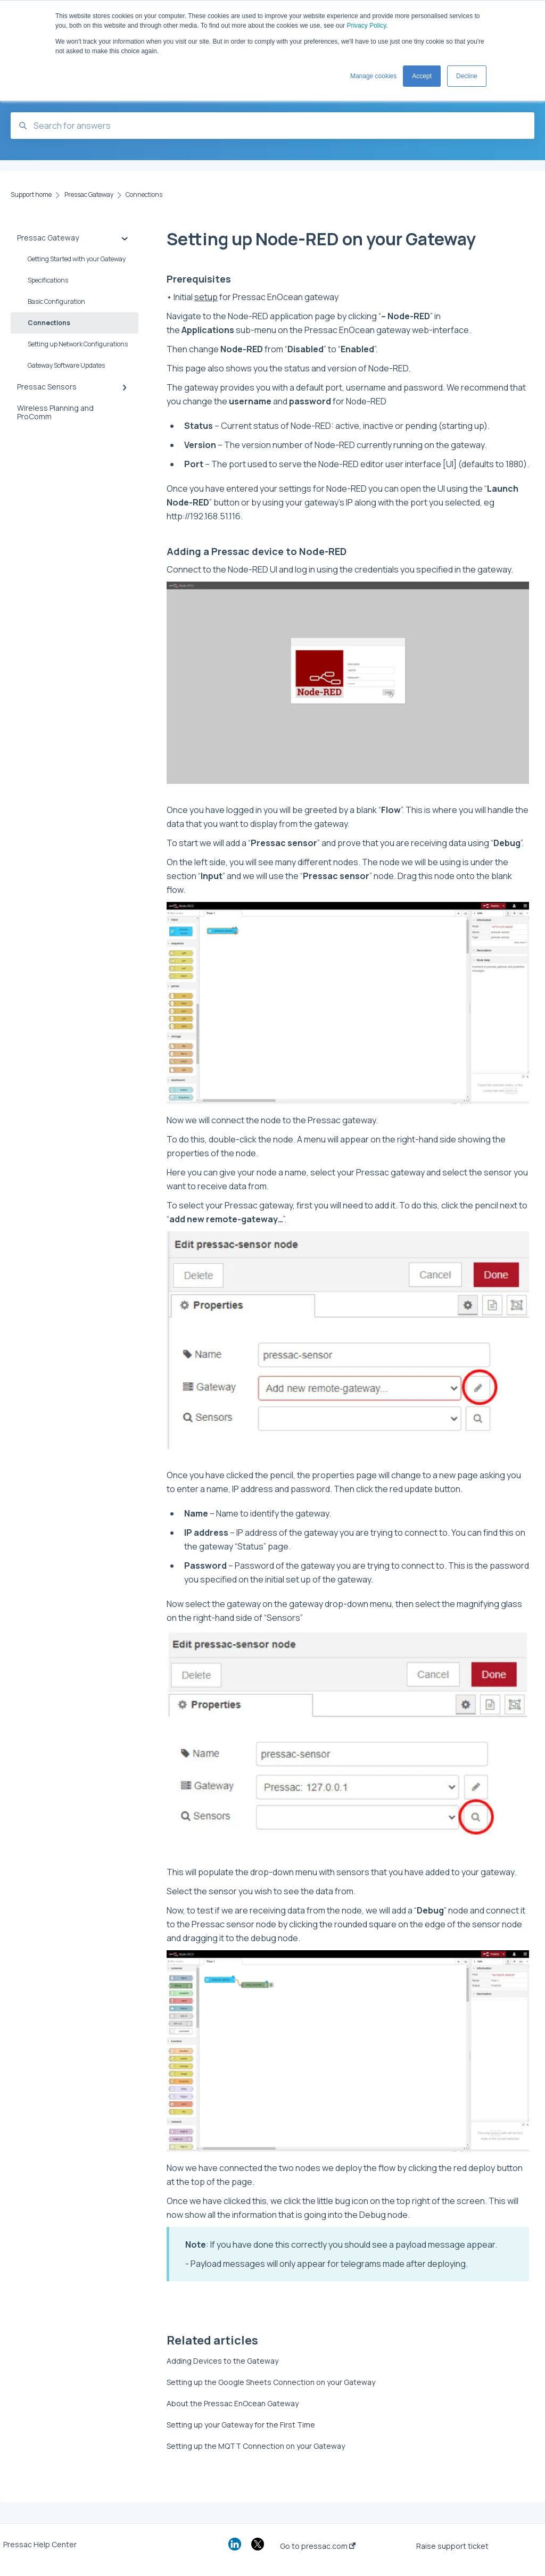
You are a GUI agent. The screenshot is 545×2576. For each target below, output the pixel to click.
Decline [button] (466, 76)
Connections (49, 322)
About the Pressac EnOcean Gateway (233, 2403)
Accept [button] (422, 76)
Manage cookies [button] (373, 76)
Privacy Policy (366, 25)
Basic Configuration (56, 301)
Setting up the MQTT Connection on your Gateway (256, 2446)
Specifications (48, 280)
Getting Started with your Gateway (77, 258)
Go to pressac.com (318, 2546)
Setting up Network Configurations (78, 344)
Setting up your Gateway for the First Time (241, 2425)
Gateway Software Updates (66, 365)
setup (206, 297)
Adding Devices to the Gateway (222, 2361)
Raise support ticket (452, 2546)
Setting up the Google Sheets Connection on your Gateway (271, 2382)
